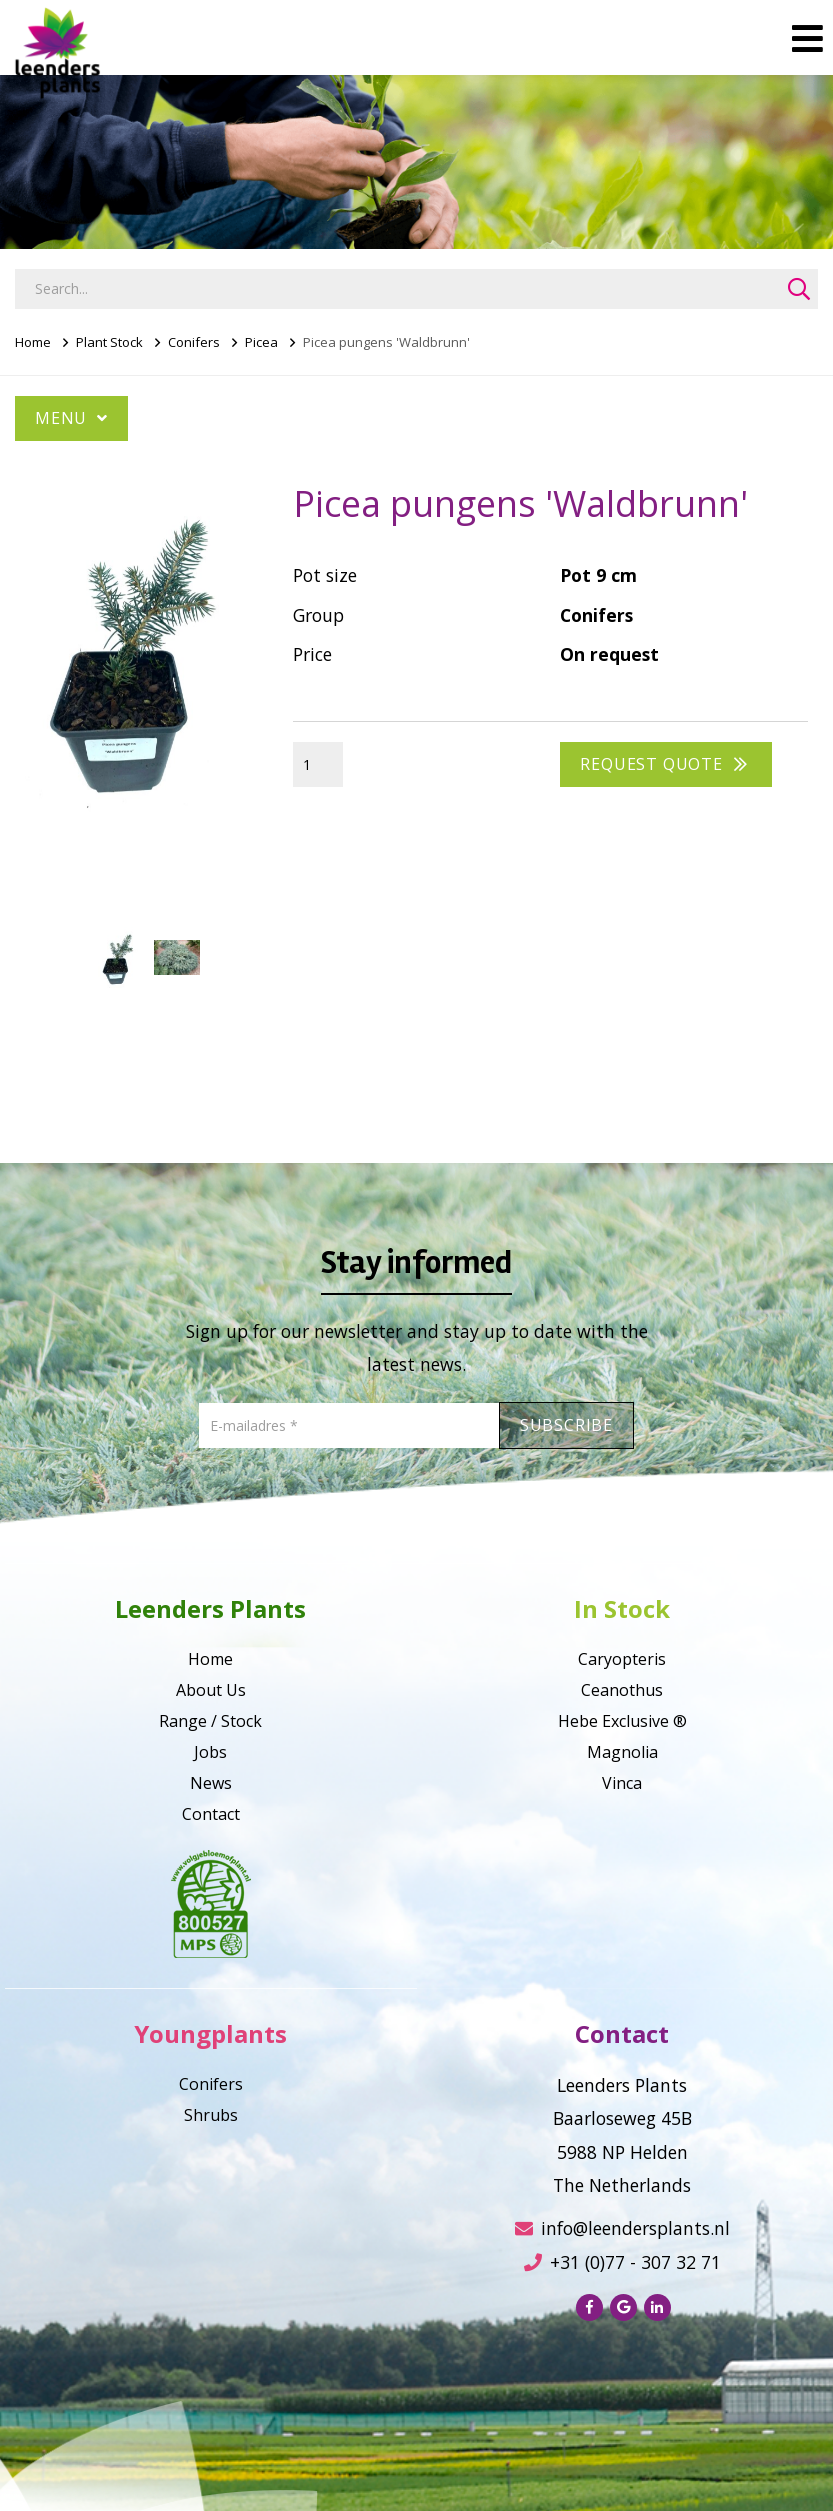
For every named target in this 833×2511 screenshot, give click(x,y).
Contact (211, 1814)
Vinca (622, 1783)
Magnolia (622, 1752)
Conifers (194, 342)
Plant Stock (109, 342)
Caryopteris (622, 1659)
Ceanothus (622, 1690)
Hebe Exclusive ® (622, 1721)
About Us (211, 1690)
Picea (261, 342)
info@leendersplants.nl (622, 2228)
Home (33, 342)
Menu (71, 418)
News (211, 1783)
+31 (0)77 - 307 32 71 (622, 2262)
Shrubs (211, 2115)
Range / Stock (210, 1721)
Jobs (210, 1752)
